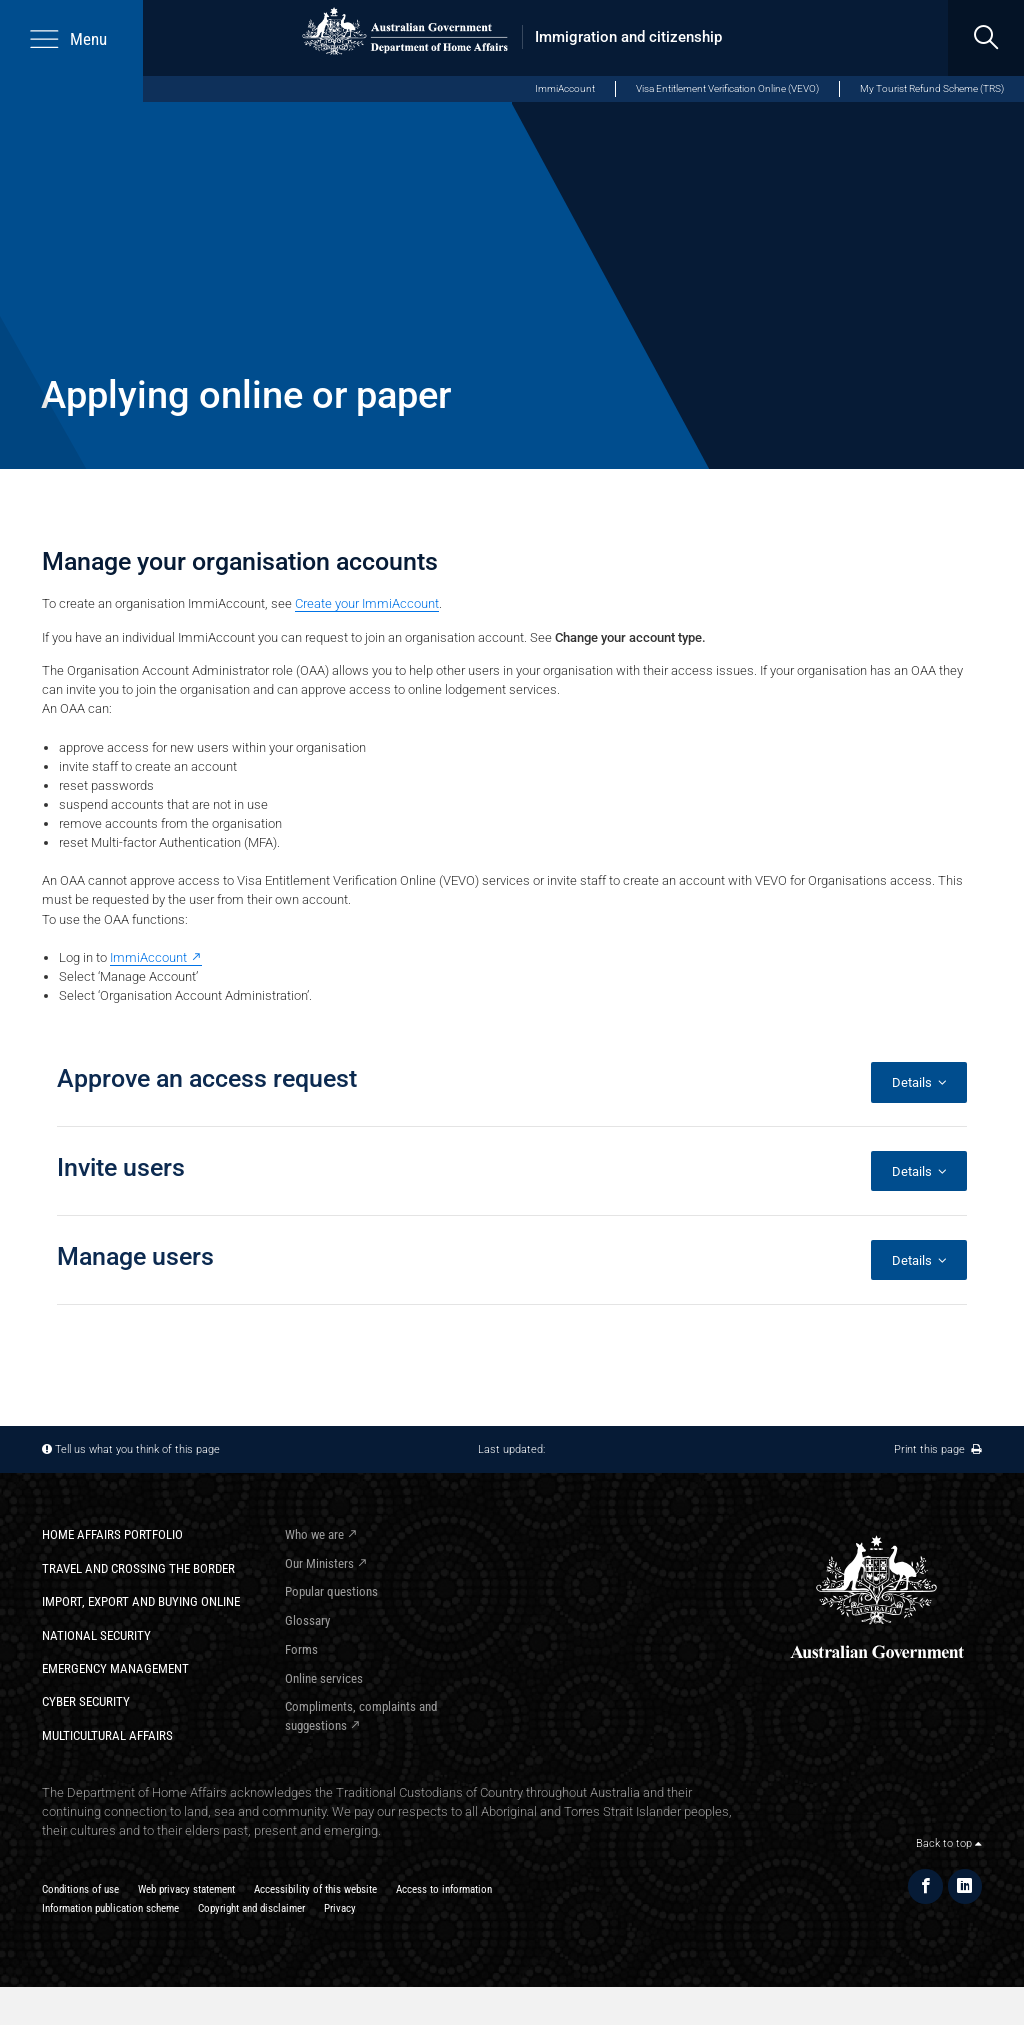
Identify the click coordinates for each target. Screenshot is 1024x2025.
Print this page (938, 1449)
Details (919, 1082)
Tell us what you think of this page (137, 1449)
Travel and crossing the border (138, 1568)
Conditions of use (80, 1889)
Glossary (307, 1620)
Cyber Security (86, 1701)
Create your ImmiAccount (367, 603)
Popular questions (331, 1591)
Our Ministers (319, 1563)
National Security (96, 1635)
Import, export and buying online (141, 1601)
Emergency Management (115, 1668)
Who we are (314, 1534)
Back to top (949, 1843)
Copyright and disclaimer (251, 1908)
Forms (301, 1649)
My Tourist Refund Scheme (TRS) (932, 88)
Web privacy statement (186, 1889)
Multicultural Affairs (107, 1735)
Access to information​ (444, 1889)
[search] (986, 38)
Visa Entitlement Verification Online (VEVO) (727, 88)
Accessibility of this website (315, 1889)
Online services (324, 1678)
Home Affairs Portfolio (112, 1534)
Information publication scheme (110, 1908)
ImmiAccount (565, 88)
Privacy (340, 1908)
